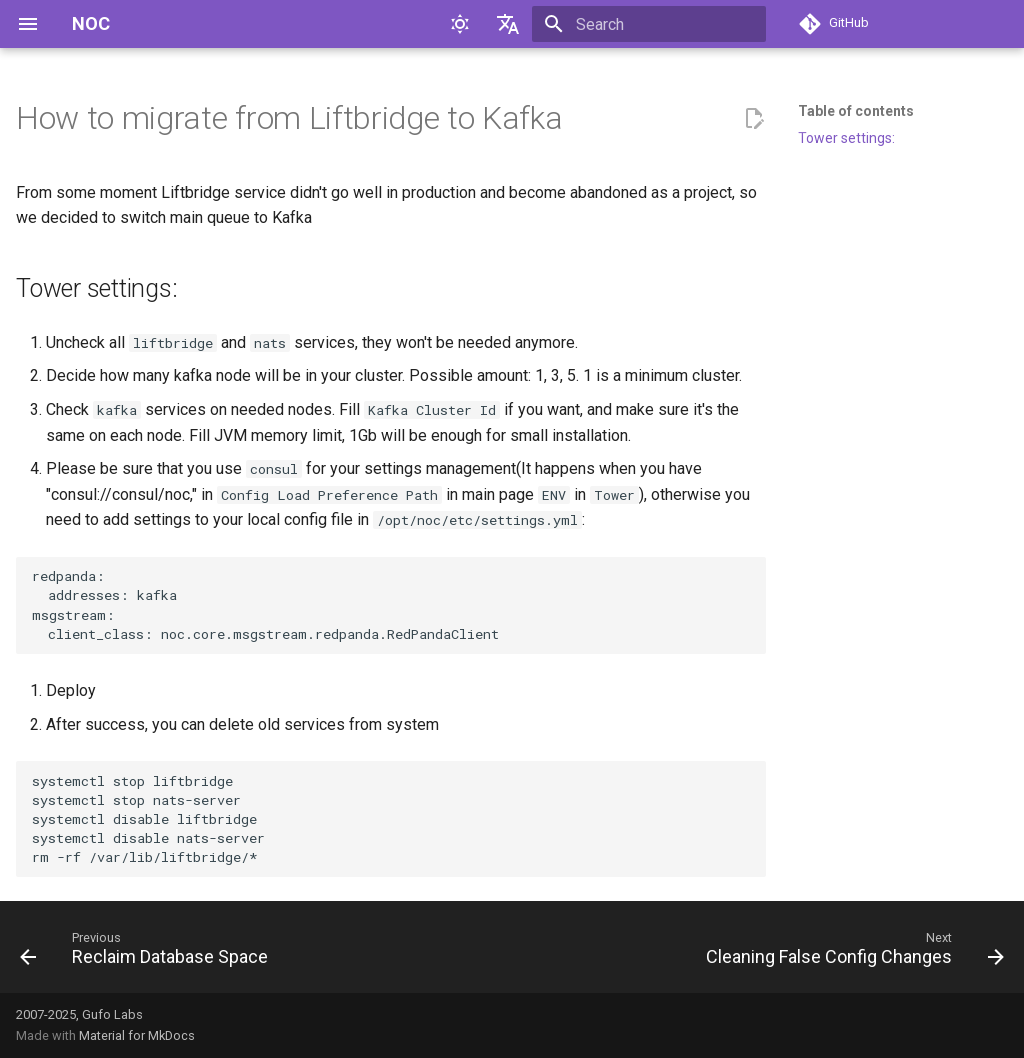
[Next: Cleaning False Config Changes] (851, 953)
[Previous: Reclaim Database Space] (148, 953)
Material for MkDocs (137, 1035)
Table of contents (856, 111)
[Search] (649, 24)
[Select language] (508, 24)
